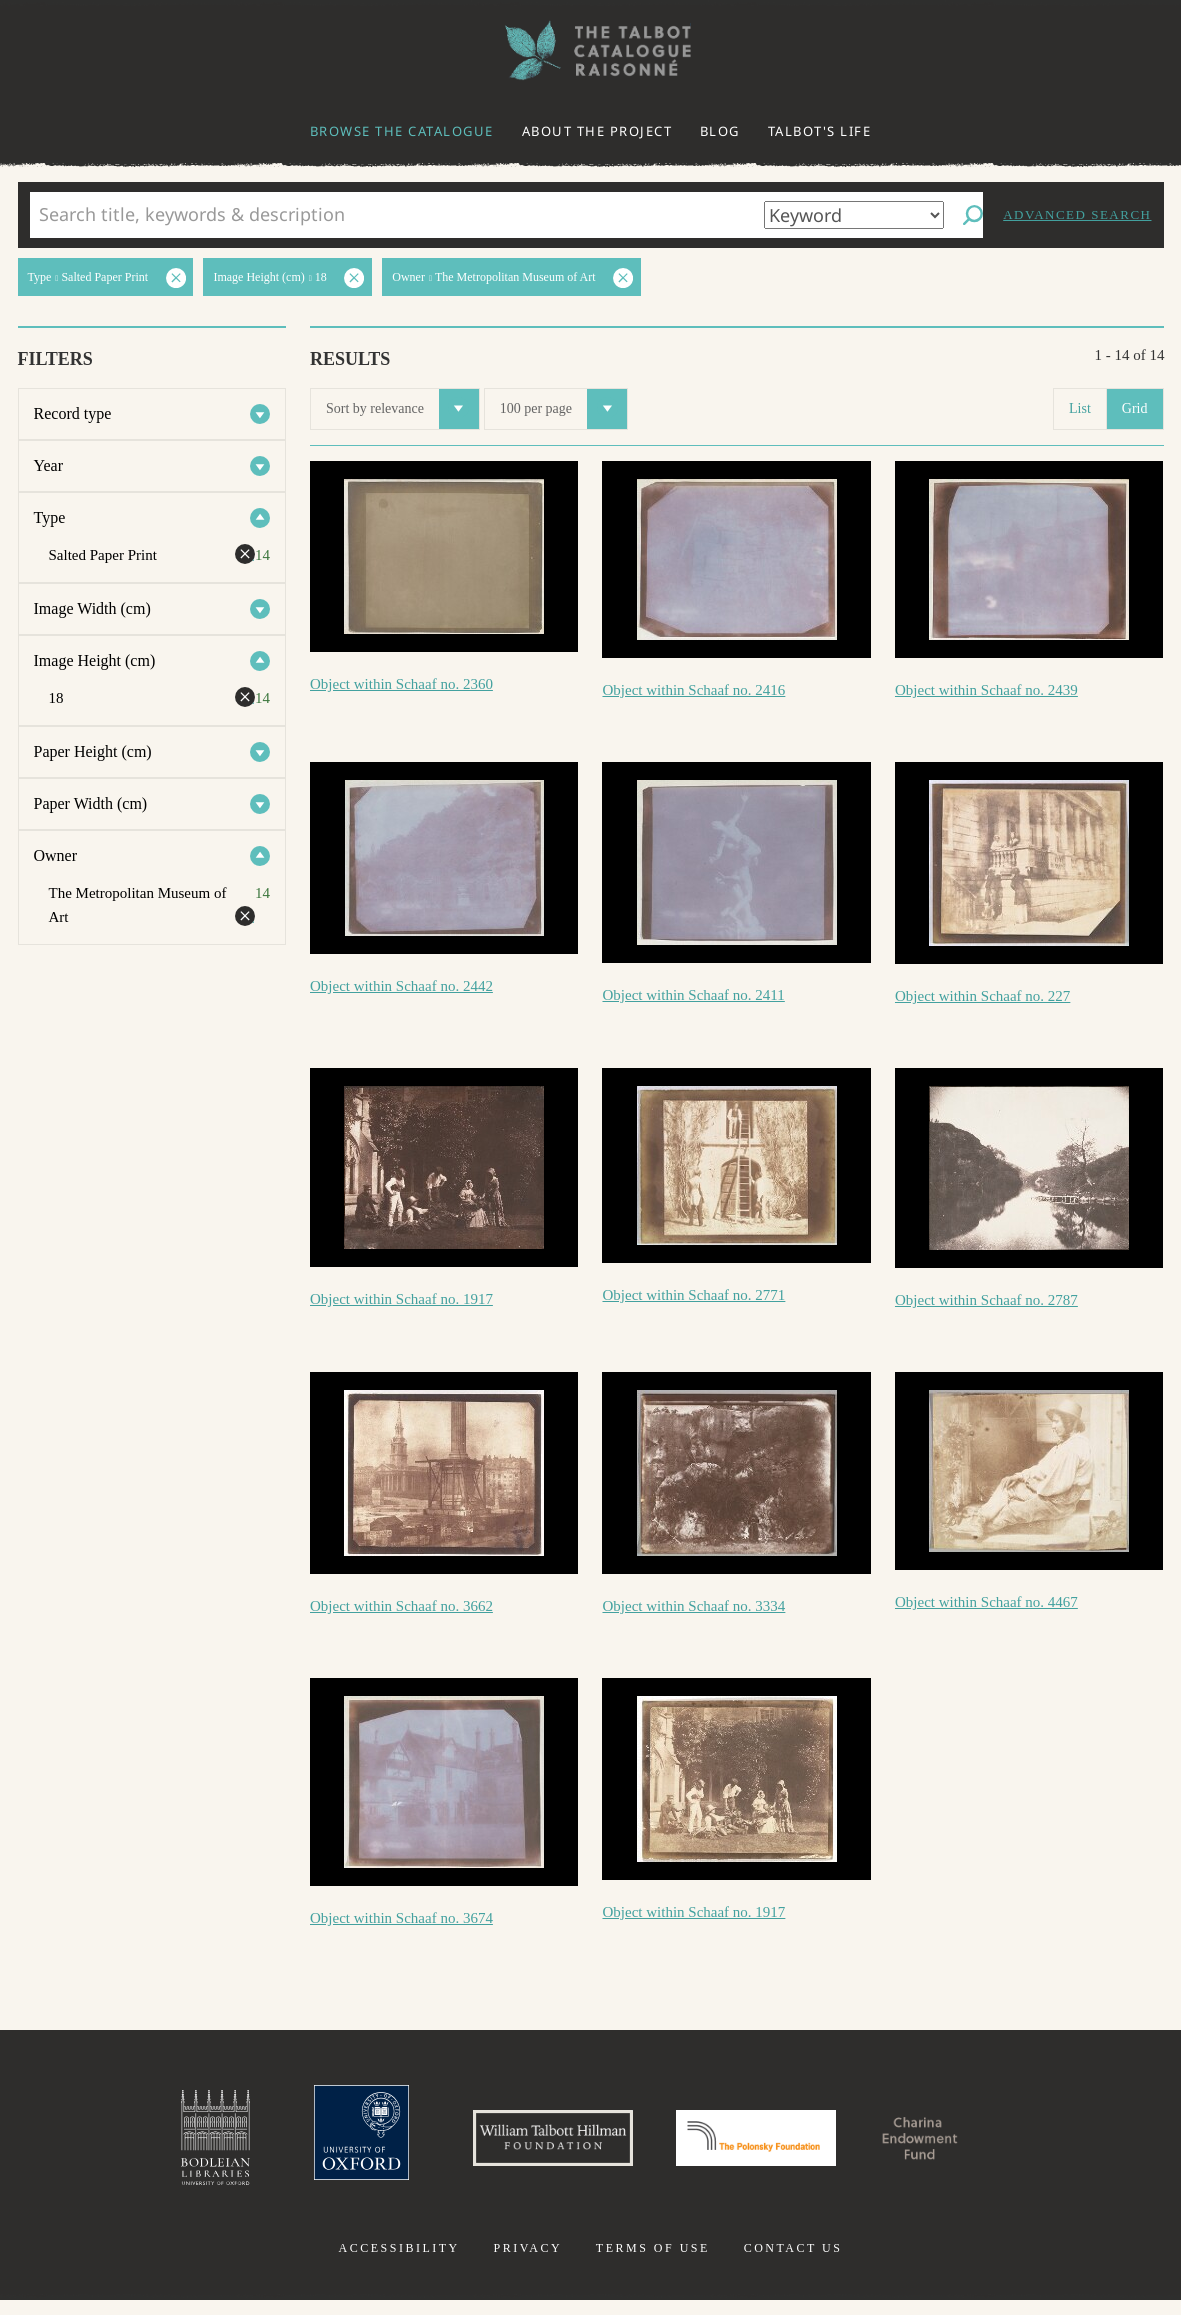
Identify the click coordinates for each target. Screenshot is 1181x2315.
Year (48, 465)
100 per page (563, 409)
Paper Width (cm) (91, 803)
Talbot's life (820, 131)
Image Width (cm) (92, 608)
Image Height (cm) (95, 660)
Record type (73, 413)
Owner (56, 855)
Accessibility (399, 2263)
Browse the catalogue (402, 131)
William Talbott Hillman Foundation (526, 2145)
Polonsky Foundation (769, 2145)
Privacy (527, 2263)
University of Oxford (307, 2145)
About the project (597, 131)
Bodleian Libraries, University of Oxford (148, 2145)
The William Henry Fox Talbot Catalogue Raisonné (591, 50)
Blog (720, 131)
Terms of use (653, 2263)
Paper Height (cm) (93, 751)
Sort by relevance (402, 409)
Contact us (793, 2263)
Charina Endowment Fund (973, 2145)
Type (50, 517)
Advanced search (1077, 214)
